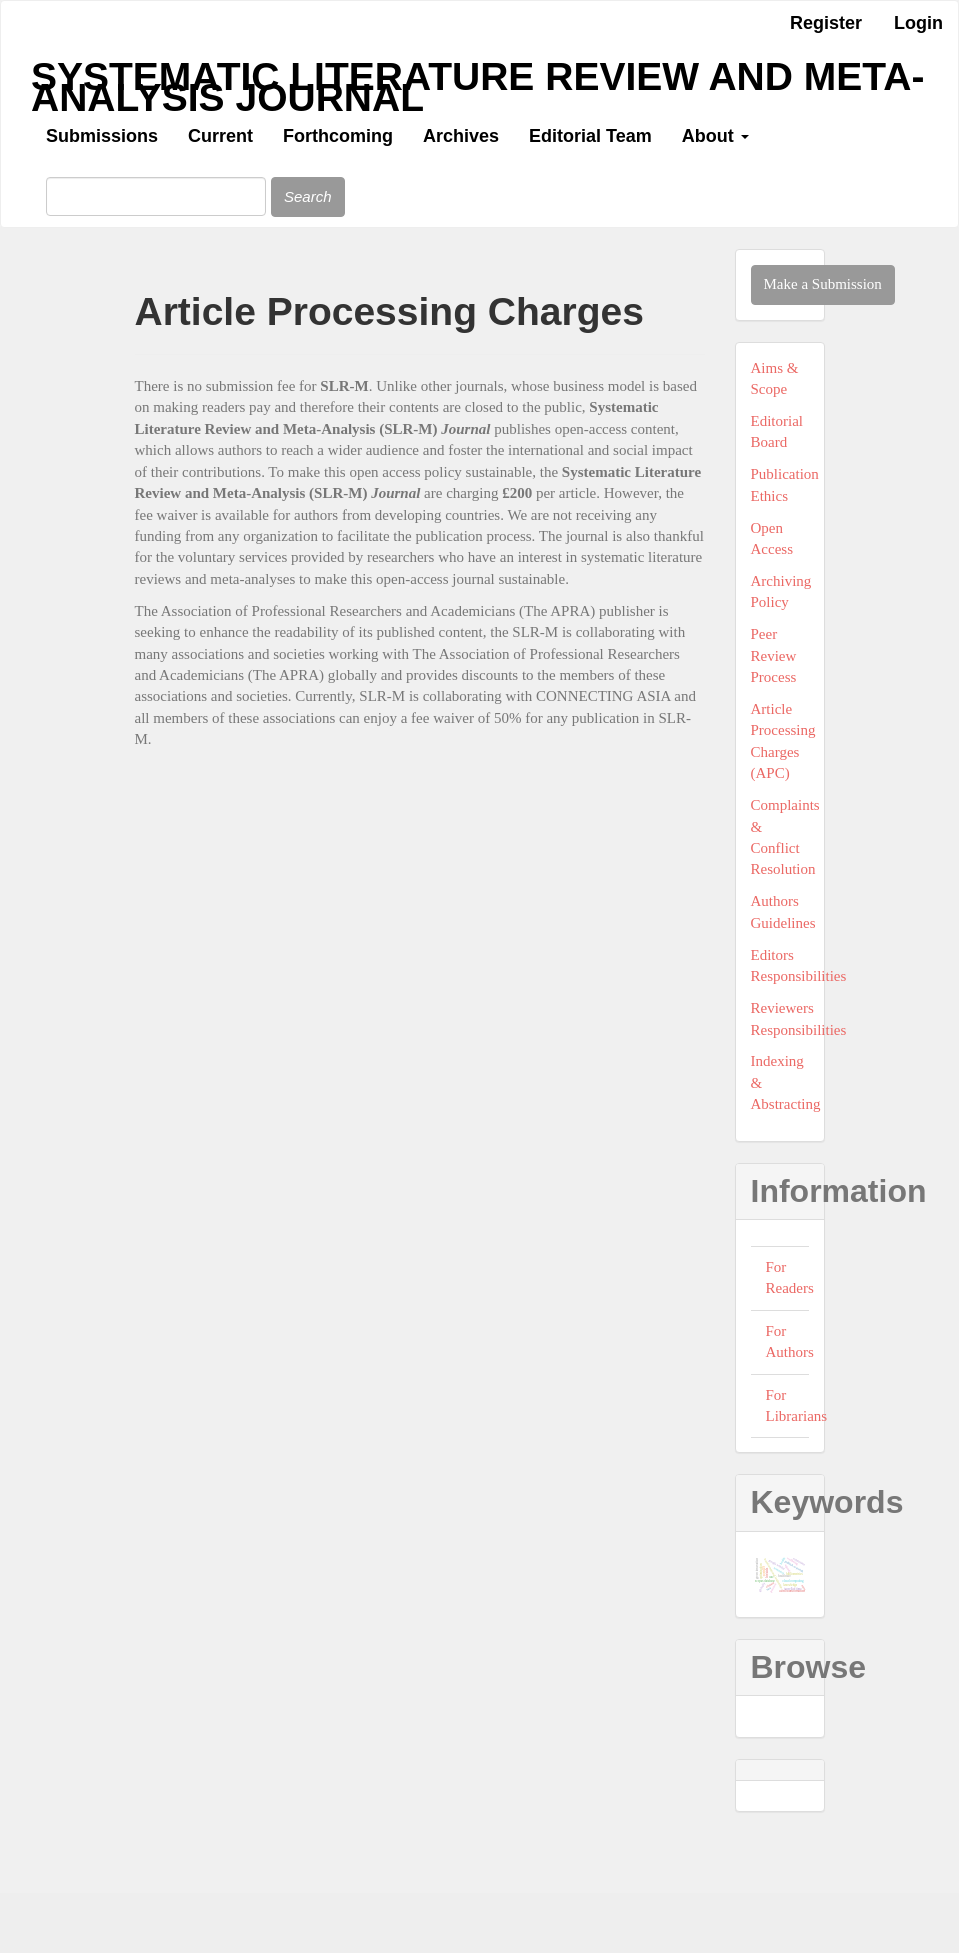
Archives (461, 136)
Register (826, 23)
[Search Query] (156, 196)
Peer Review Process (774, 655)
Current (220, 136)
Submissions (102, 136)
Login (918, 23)
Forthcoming (338, 136)
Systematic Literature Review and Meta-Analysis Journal (477, 81)
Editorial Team (590, 136)
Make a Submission (823, 284)
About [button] (715, 136)
